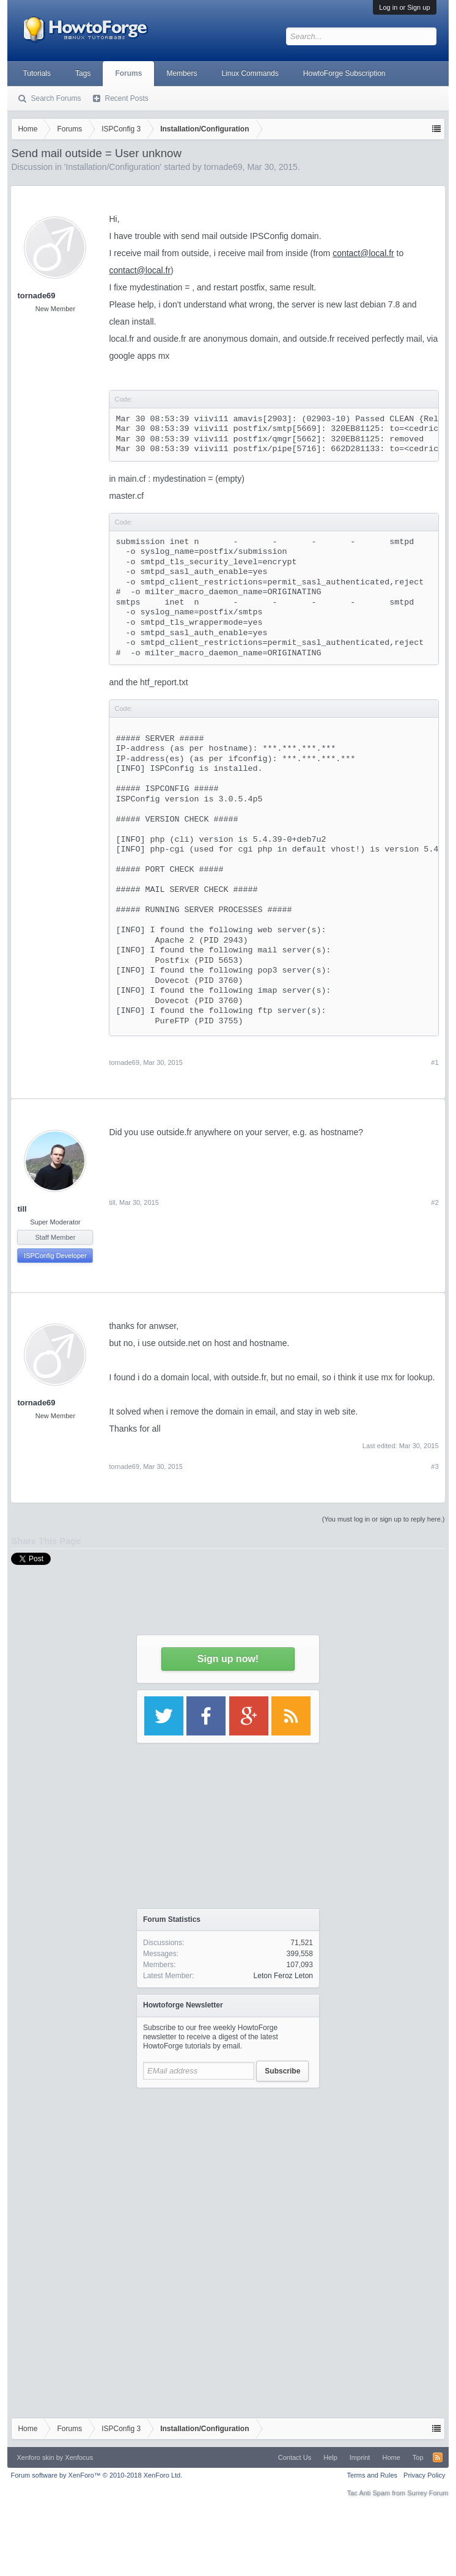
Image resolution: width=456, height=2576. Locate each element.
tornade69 (36, 295)
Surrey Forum (427, 2493)
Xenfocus (79, 2457)
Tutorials (37, 73)
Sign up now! (228, 1659)
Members (181, 73)
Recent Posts (126, 98)
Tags (82, 73)
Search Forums (56, 98)
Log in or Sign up (404, 7)
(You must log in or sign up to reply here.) (383, 1519)
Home (391, 2457)
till (21, 1208)
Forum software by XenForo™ (96, 2475)
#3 (434, 1466)
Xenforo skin (35, 2457)
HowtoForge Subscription (344, 73)
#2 (434, 1202)
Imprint (360, 2457)
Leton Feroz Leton (283, 1975)
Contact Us (294, 2457)
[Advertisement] (228, 2170)
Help (330, 2457)
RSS (438, 2457)
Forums (128, 73)
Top (418, 2457)
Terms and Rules (372, 2475)
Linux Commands (249, 73)
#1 (434, 1062)
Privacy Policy (424, 2475)
